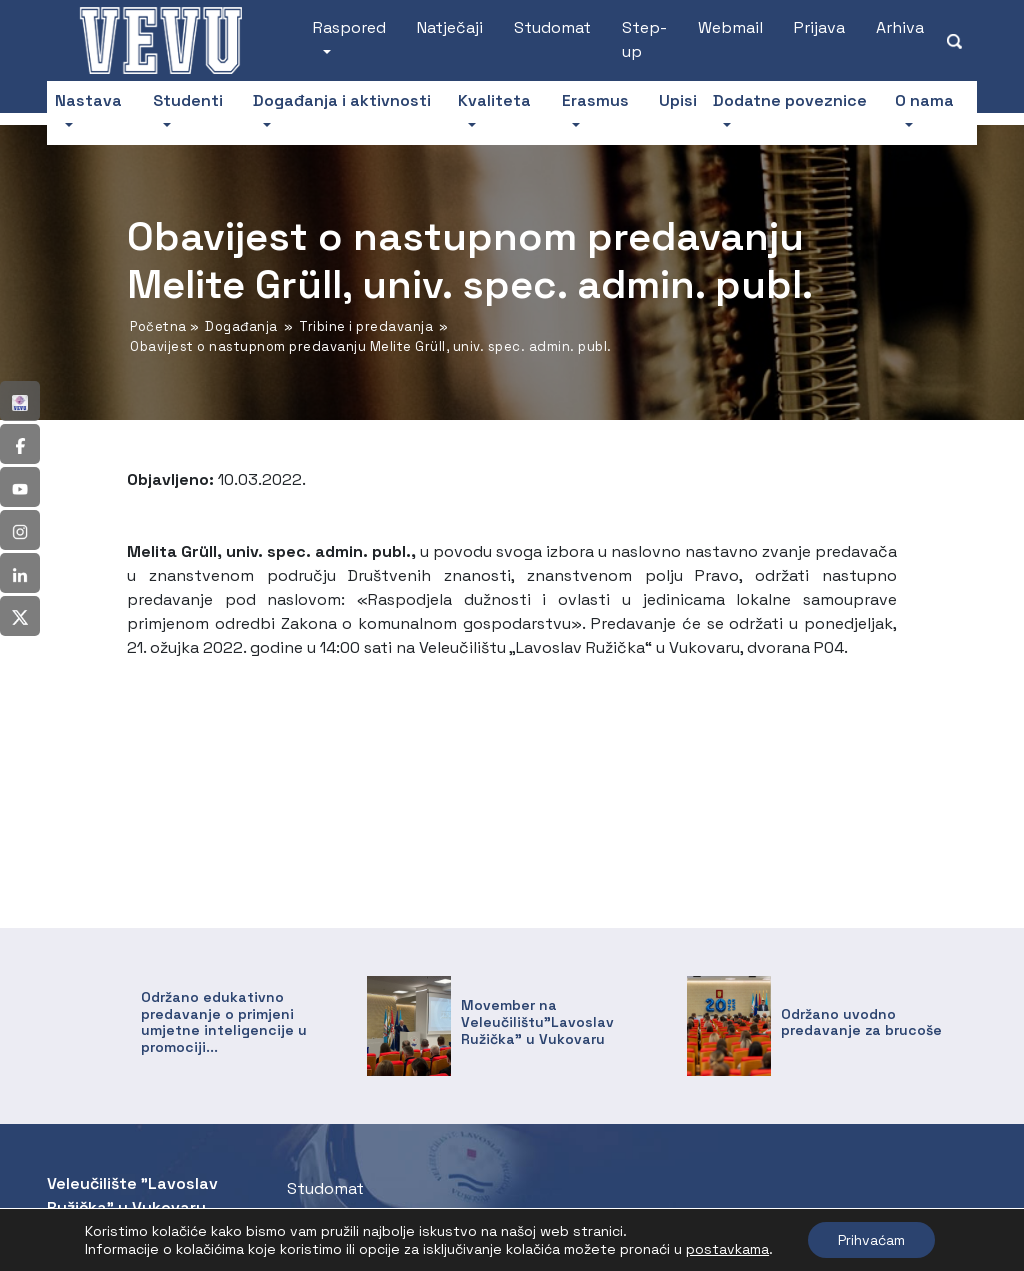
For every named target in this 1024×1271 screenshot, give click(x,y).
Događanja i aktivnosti (342, 100)
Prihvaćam (871, 1240)
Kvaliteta (494, 100)
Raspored (349, 27)
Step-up (644, 39)
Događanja (241, 326)
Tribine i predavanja (366, 326)
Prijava (819, 27)
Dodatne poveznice (790, 100)
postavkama (727, 1249)
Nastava (88, 100)
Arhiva (900, 27)
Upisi (678, 100)
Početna (158, 326)
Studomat (552, 27)
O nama (924, 100)
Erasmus (595, 100)
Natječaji (450, 27)
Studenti (188, 100)
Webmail (730, 27)
